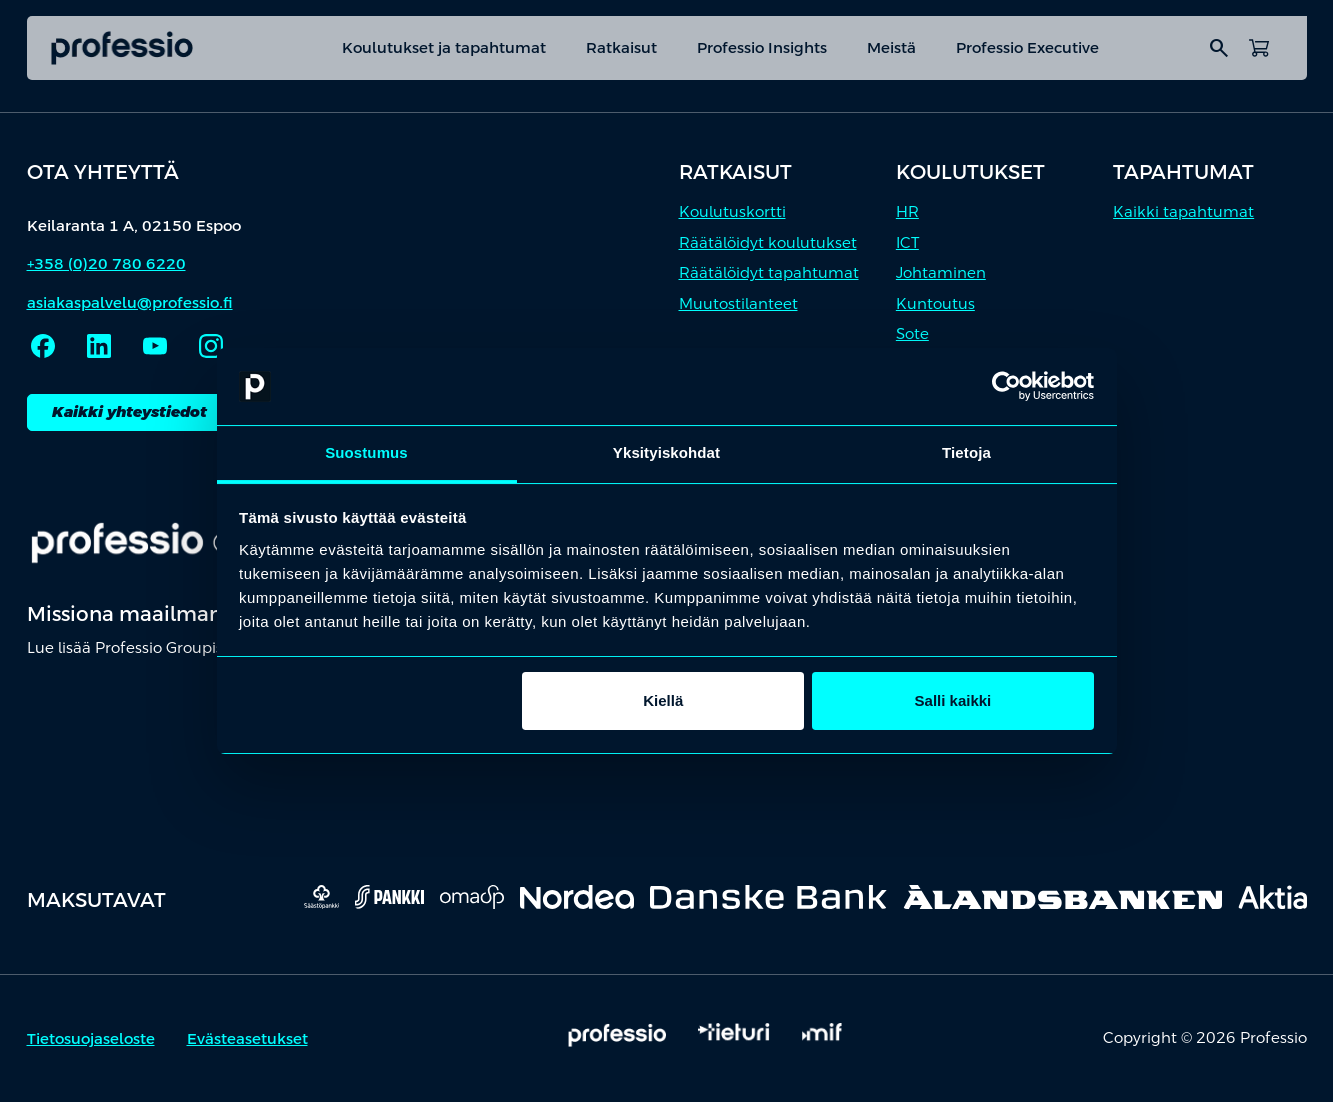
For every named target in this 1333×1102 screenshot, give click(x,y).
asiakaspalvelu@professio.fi (130, 302)
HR (907, 211)
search (1219, 48)
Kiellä (663, 700)
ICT (907, 242)
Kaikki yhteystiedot (129, 411)
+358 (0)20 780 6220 (106, 263)
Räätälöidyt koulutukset (768, 242)
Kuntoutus (935, 303)
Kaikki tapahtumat (1183, 211)
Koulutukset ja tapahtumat (444, 47)
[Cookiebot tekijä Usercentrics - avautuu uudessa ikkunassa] (1006, 387)
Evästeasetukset (247, 1038)
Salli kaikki (953, 700)
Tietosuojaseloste (91, 1038)
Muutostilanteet (738, 303)
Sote (912, 333)
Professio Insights (762, 47)
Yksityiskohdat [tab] (666, 452)
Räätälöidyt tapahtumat (769, 272)
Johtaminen (941, 272)
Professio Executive (1027, 47)
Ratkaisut (621, 47)
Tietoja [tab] (966, 452)
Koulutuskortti (732, 211)
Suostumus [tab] (366, 452)
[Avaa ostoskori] (1259, 48)
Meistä (891, 47)
